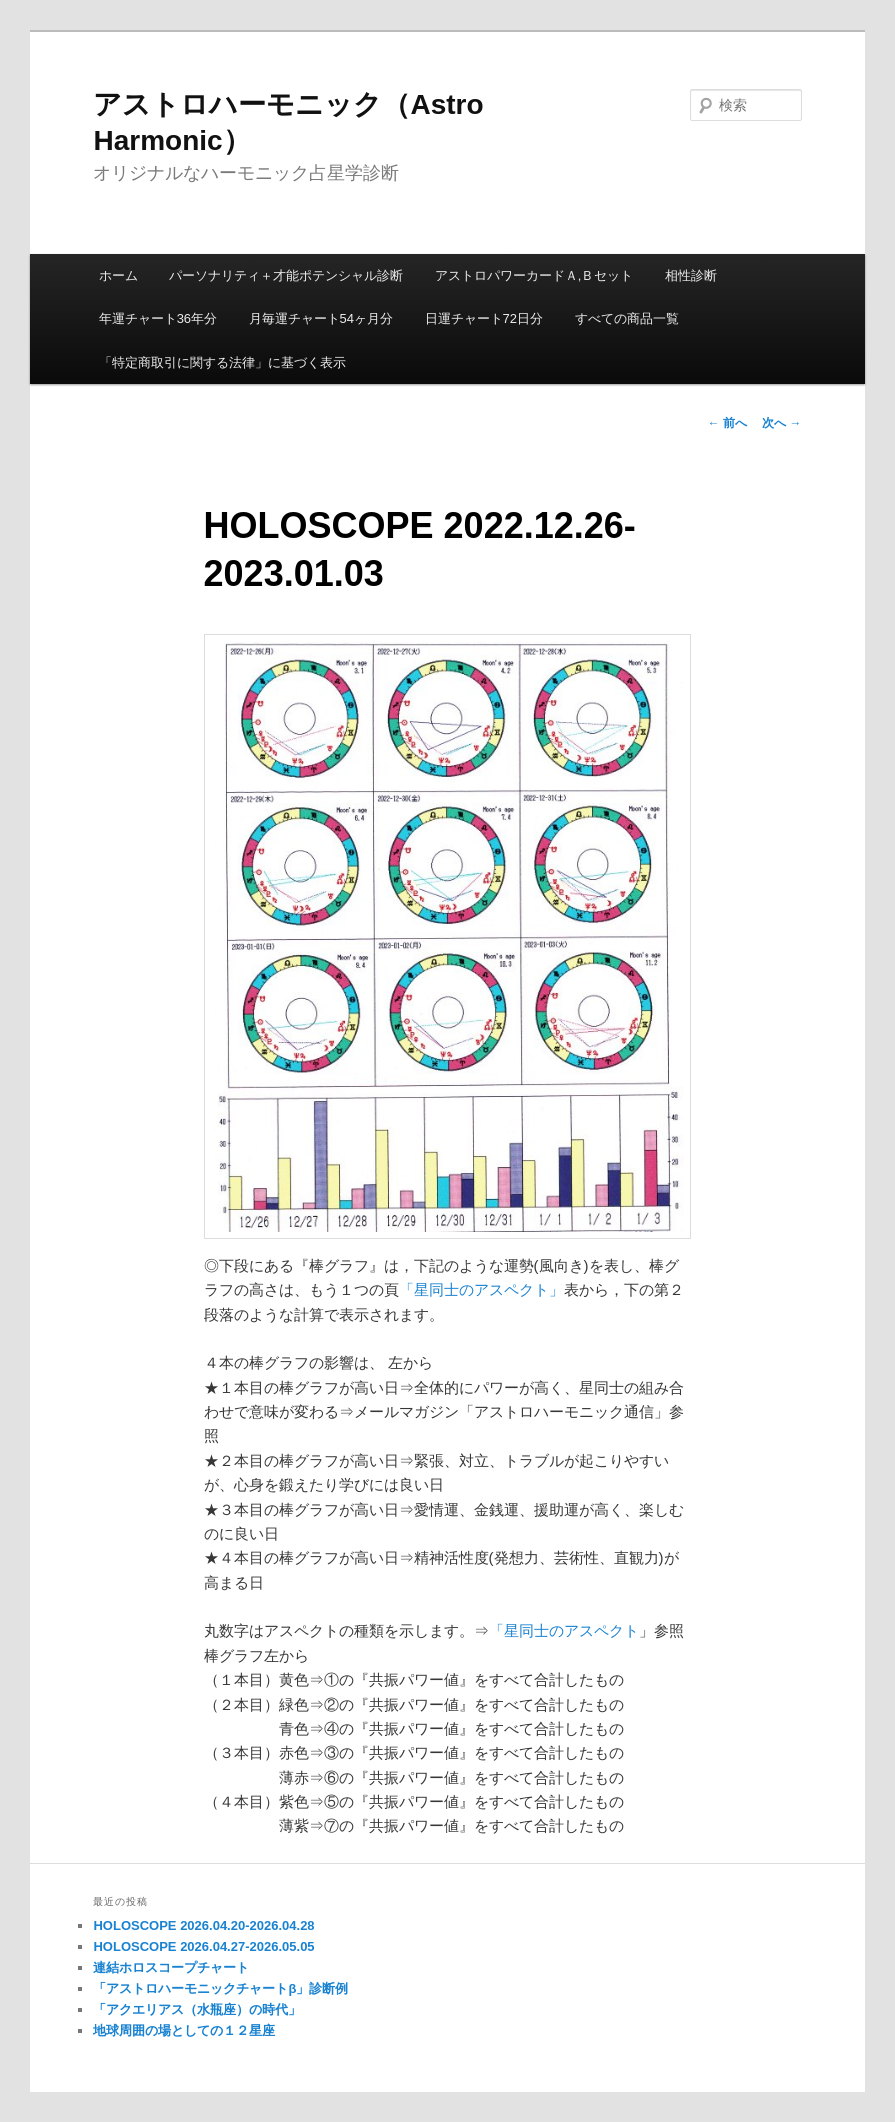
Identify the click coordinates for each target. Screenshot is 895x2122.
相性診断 (691, 275)
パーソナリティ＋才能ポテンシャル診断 (286, 275)
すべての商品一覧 (627, 318)
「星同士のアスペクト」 (481, 1289)
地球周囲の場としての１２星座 (184, 2030)
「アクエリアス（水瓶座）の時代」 (197, 2009)
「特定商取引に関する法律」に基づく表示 (222, 362)
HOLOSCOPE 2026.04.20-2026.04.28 (203, 1925)
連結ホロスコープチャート (171, 1967)
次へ (781, 423)
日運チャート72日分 (484, 318)
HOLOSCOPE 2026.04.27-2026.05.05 (203, 1946)
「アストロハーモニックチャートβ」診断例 (220, 1988)
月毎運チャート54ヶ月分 (321, 318)
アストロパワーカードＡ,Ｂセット (534, 275)
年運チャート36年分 (158, 318)
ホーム (118, 275)
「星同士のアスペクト (564, 1630)
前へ (727, 423)
